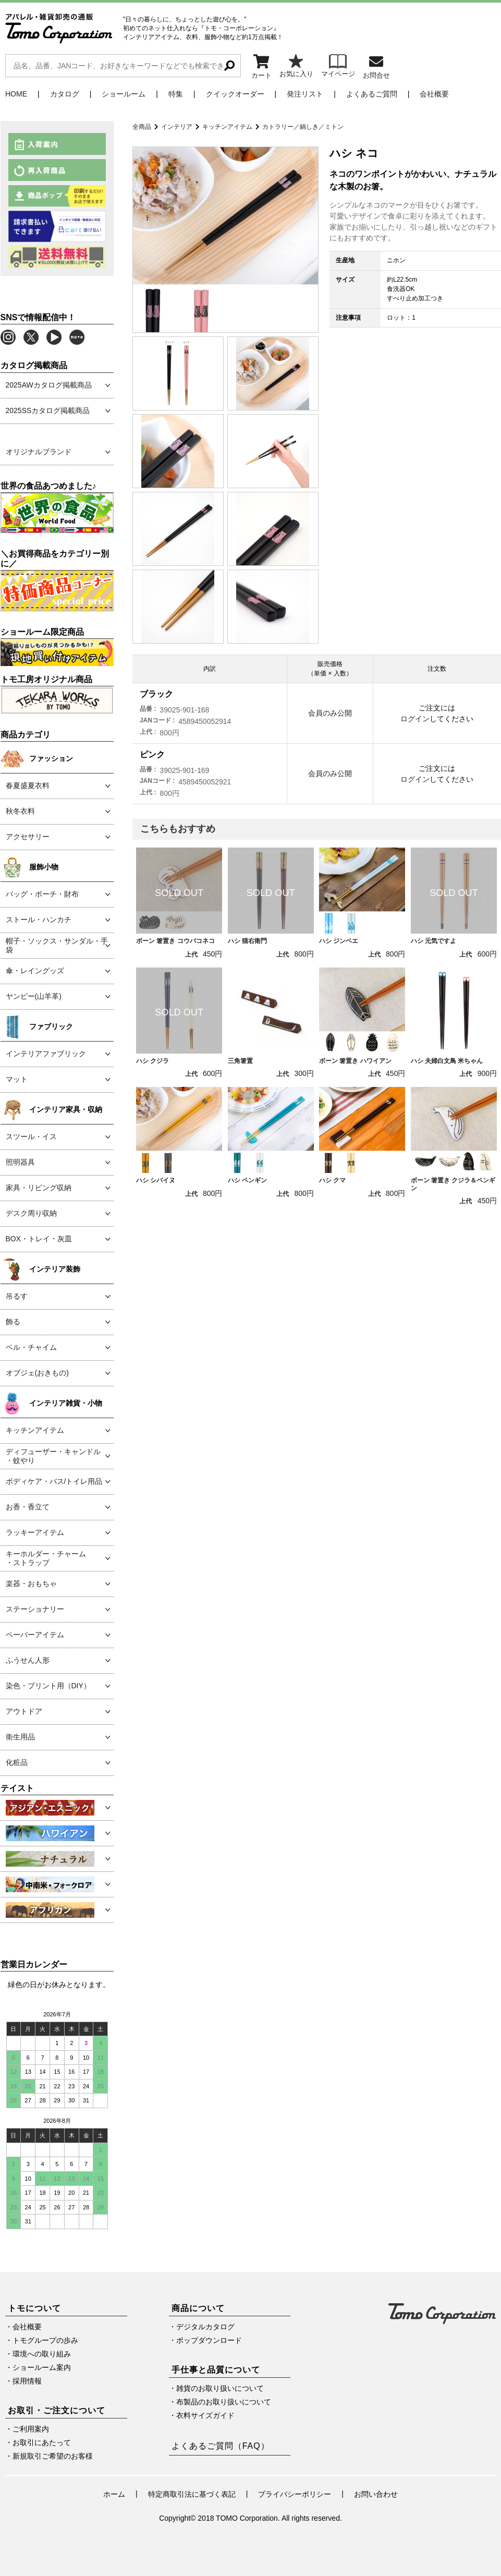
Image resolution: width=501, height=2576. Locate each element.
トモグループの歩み (45, 2340)
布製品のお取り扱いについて (223, 2402)
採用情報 (27, 2381)
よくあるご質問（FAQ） (221, 2445)
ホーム (114, 2494)
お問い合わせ (376, 2494)
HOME (16, 94)
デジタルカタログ (205, 2327)
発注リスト (305, 94)
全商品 (141, 126)
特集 (175, 94)
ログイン (415, 719)
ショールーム (123, 94)
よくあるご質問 (371, 94)
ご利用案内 (31, 2429)
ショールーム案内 (42, 2367)
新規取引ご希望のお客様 (53, 2456)
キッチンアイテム (227, 126)
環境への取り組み (42, 2354)
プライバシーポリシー (294, 2494)
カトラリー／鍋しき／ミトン (303, 126)
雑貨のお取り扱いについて (220, 2388)
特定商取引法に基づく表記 (192, 2494)
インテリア (176, 126)
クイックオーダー (235, 94)
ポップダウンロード (209, 2340)
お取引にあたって (42, 2442)
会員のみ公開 (330, 713)
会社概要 (434, 94)
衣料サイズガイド (205, 2415)
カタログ (64, 94)
